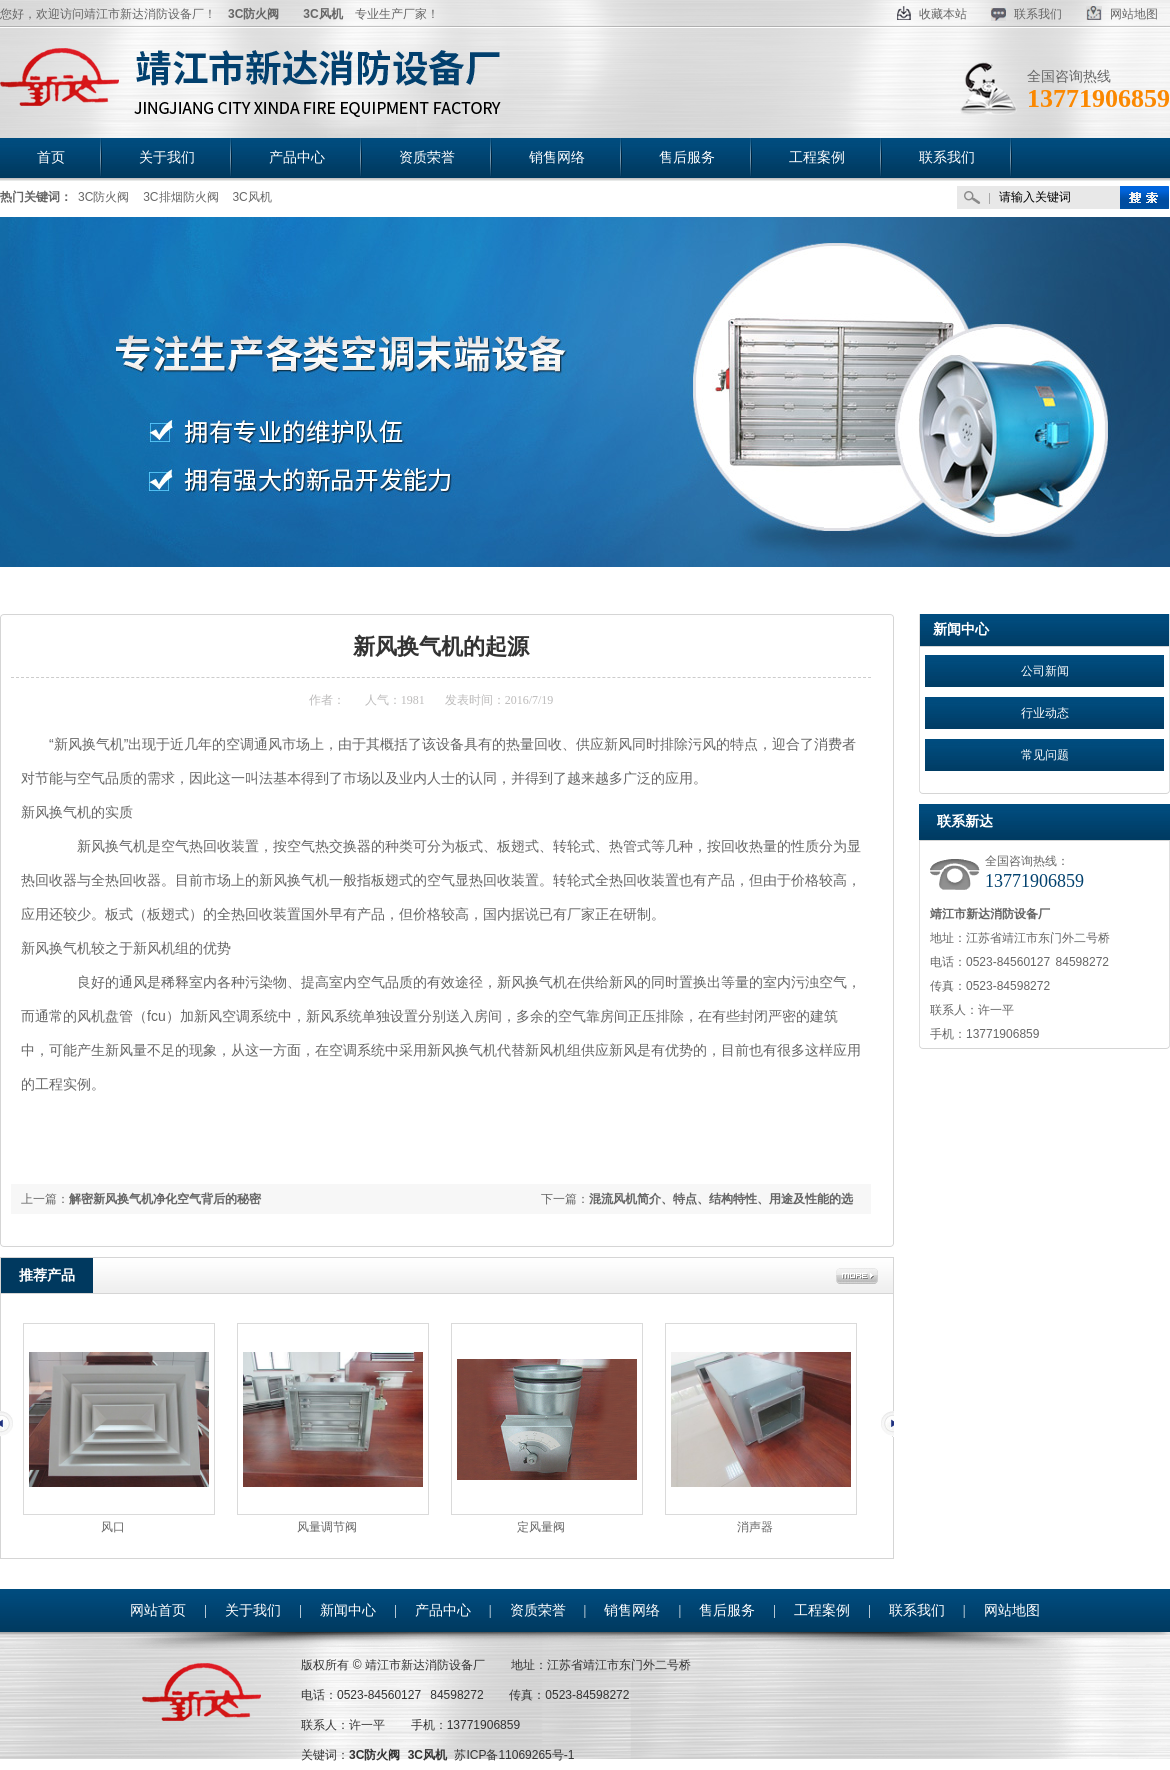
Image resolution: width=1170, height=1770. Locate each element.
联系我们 (1026, 14)
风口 (113, 1527)
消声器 (755, 1527)
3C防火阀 (103, 197)
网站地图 (1122, 14)
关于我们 (253, 1610)
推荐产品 (47, 1275)
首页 (82, 590)
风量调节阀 (327, 1527)
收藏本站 (932, 14)
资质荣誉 (538, 1610)
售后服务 (727, 1610)
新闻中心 (131, 590)
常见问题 (1045, 755)
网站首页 (158, 1610)
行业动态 (1045, 713)
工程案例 (822, 1610)
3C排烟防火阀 (180, 197)
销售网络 (632, 1610)
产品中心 (443, 1610)
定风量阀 (541, 1527)
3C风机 (251, 197)
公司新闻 (1045, 671)
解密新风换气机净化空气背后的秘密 (165, 1199)
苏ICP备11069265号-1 (514, 1755)
